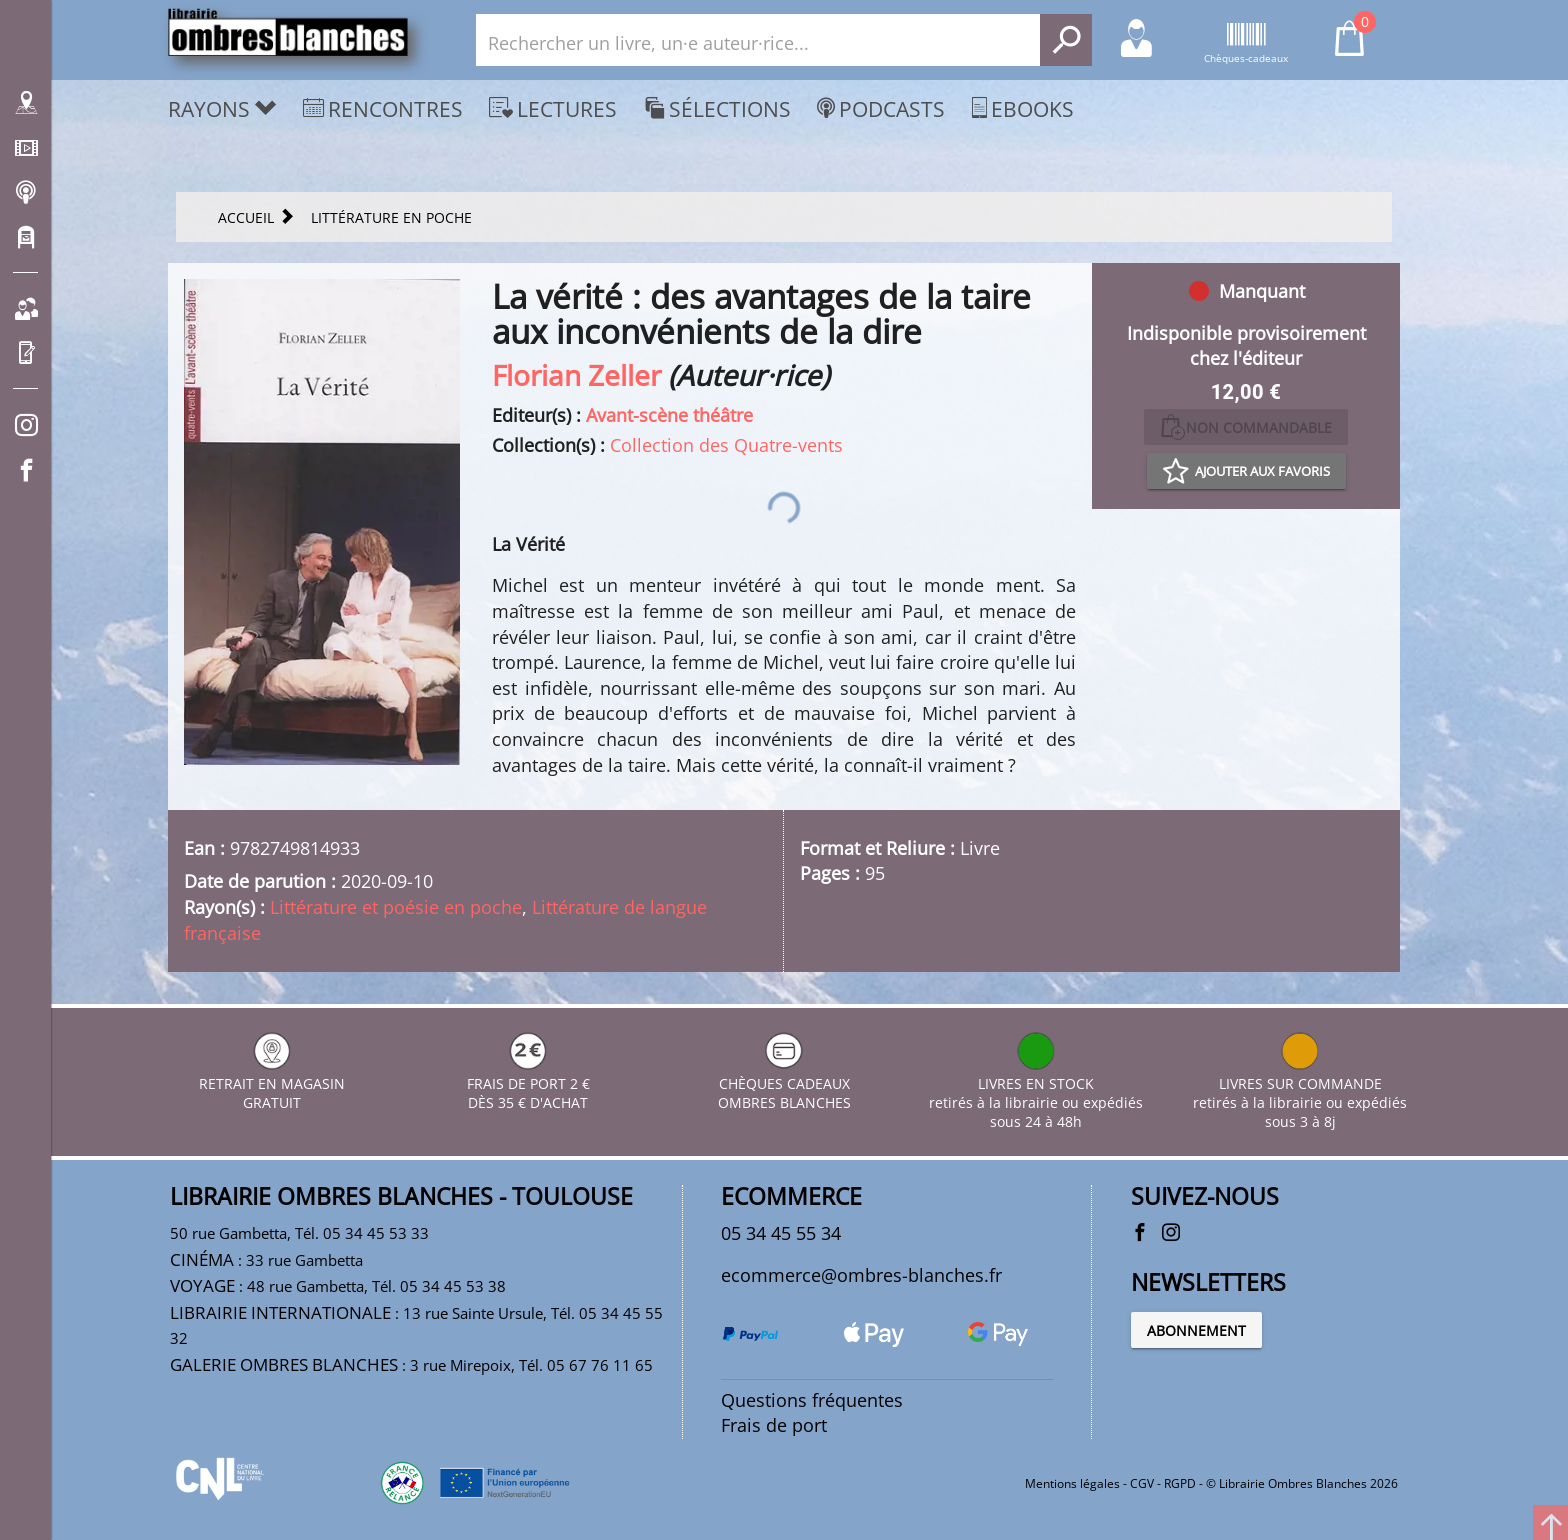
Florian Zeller (576, 375)
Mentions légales (1072, 1483)
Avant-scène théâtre (669, 415)
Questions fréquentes (812, 1400)
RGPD (1180, 1483)
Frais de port (774, 1425)
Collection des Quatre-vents (726, 445)
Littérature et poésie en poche (396, 907)
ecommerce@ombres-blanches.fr (861, 1275)
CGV (1142, 1483)
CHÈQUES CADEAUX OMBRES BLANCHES (784, 1083)
